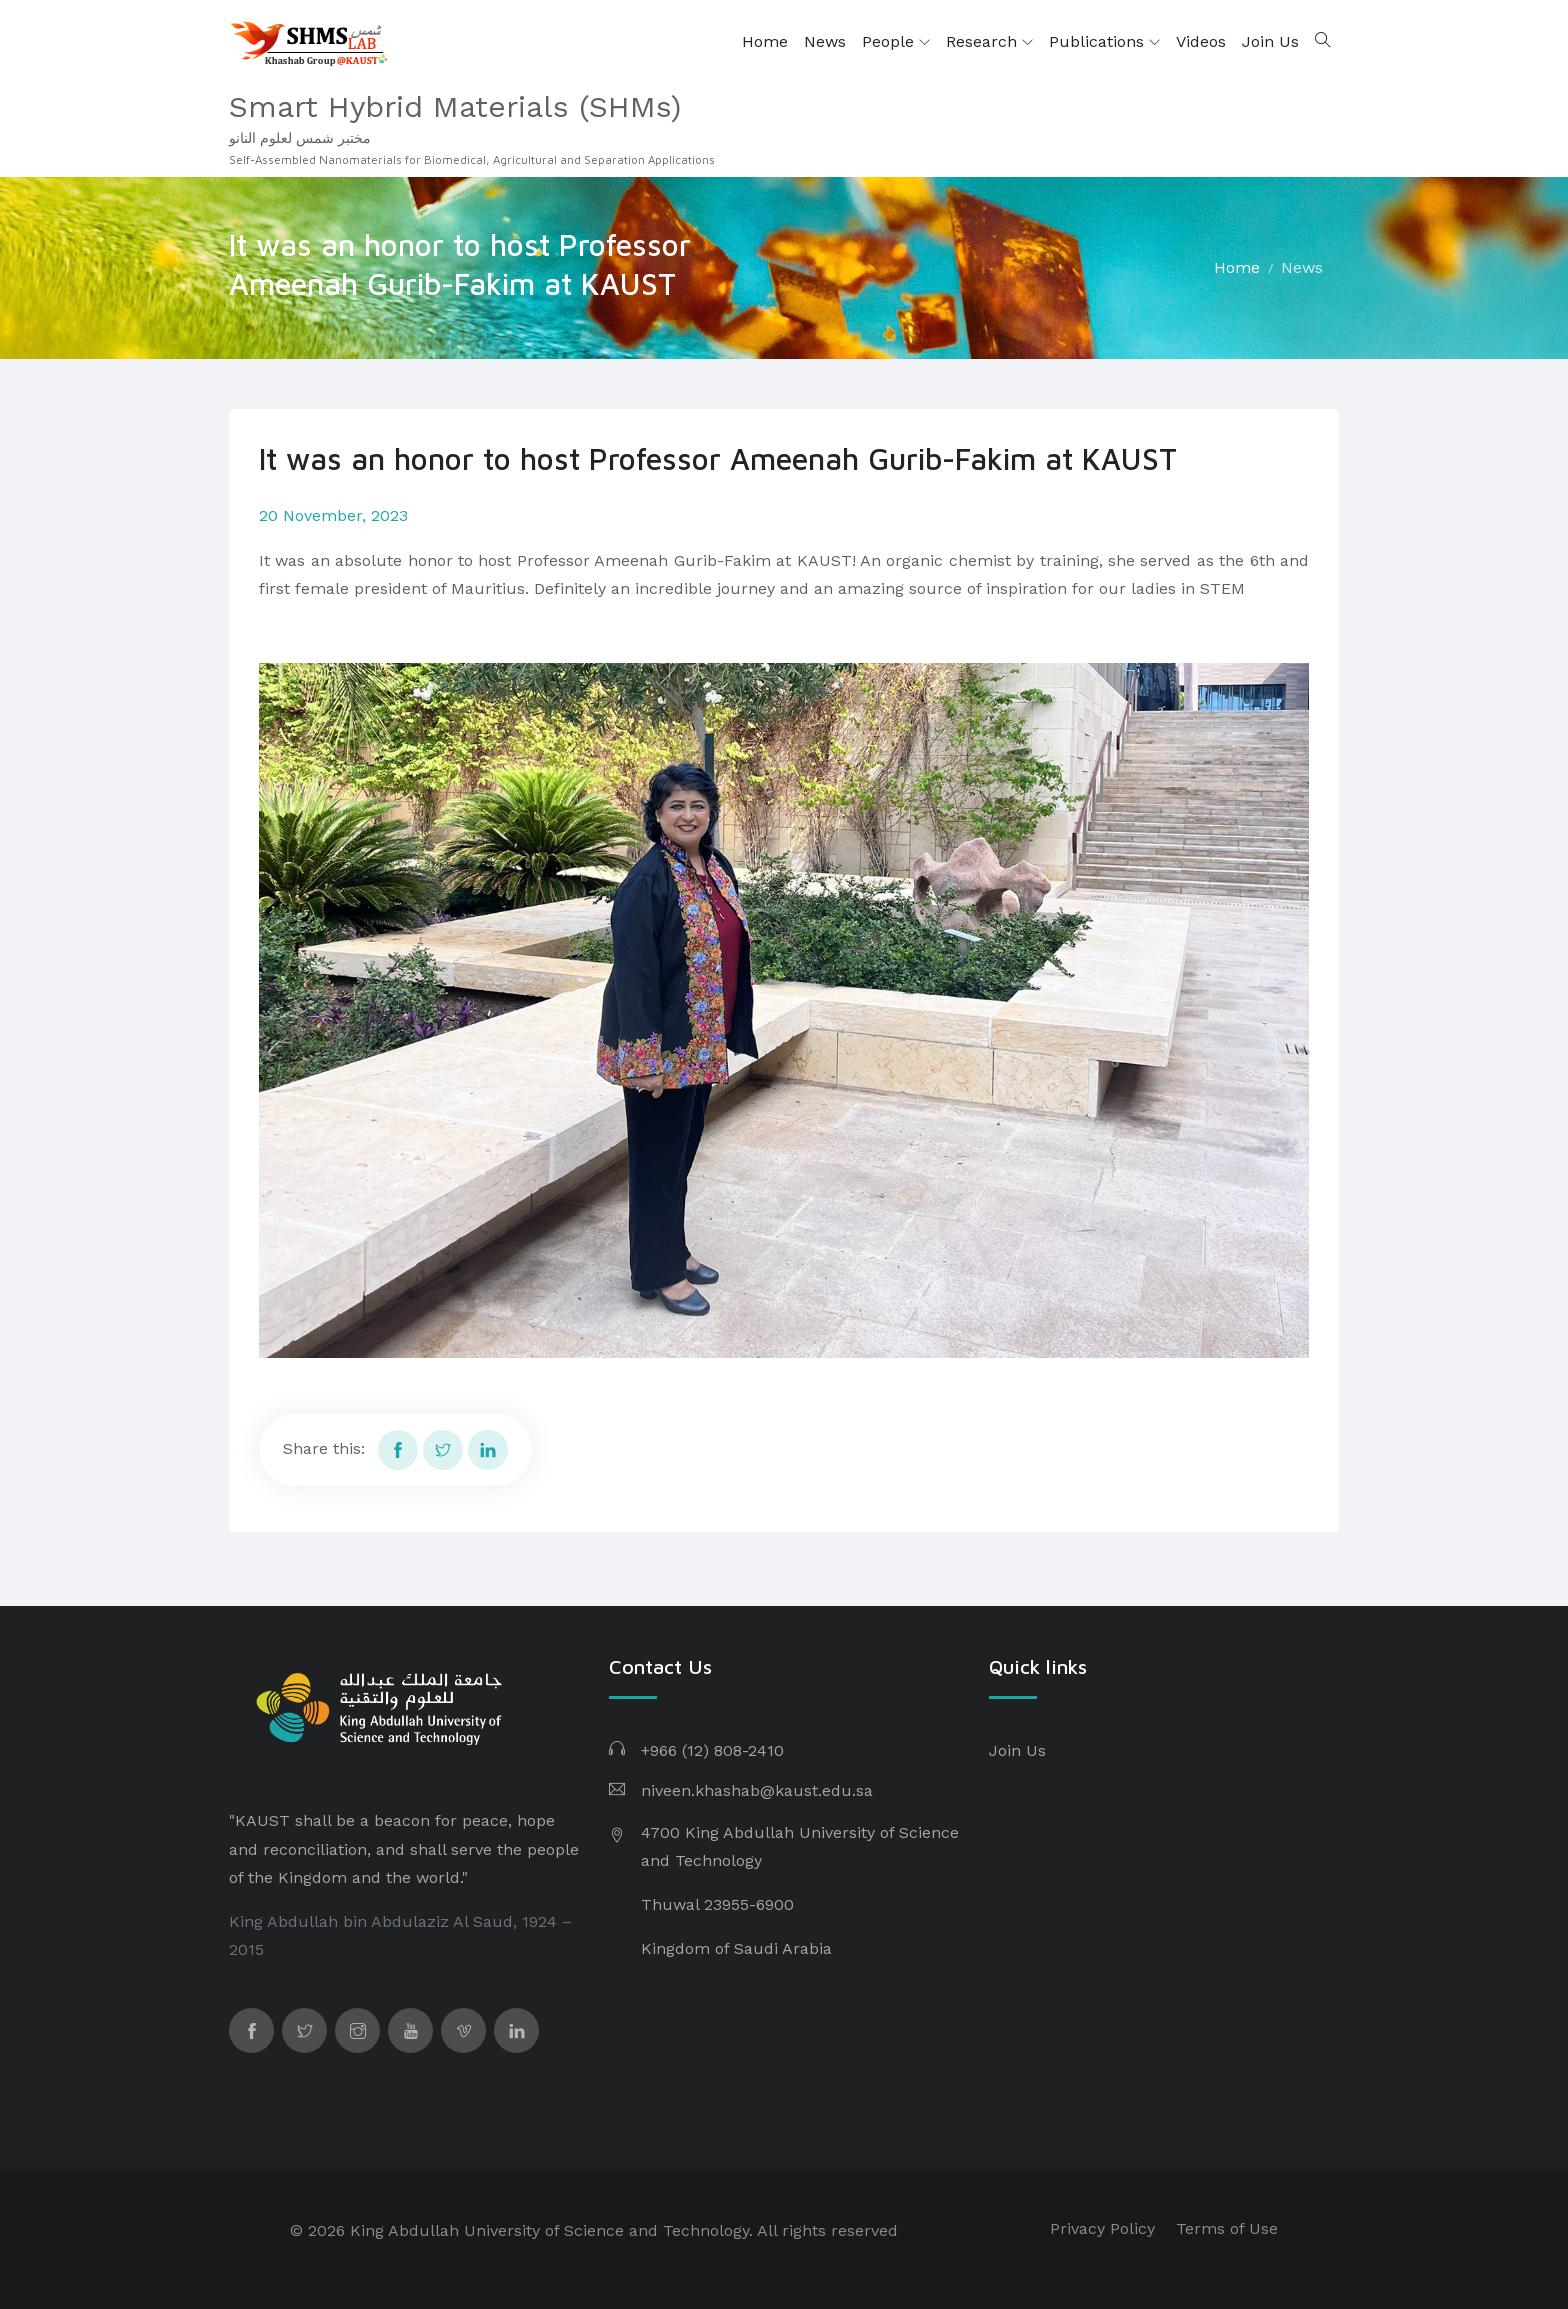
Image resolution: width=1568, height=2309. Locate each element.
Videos (1201, 41)
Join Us (1270, 41)
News (825, 41)
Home (765, 41)
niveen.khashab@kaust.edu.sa (757, 1790)
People (896, 42)
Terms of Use (1227, 2228)
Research (989, 42)
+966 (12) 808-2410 (712, 1750)
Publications (1104, 42)
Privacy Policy (1102, 2228)
